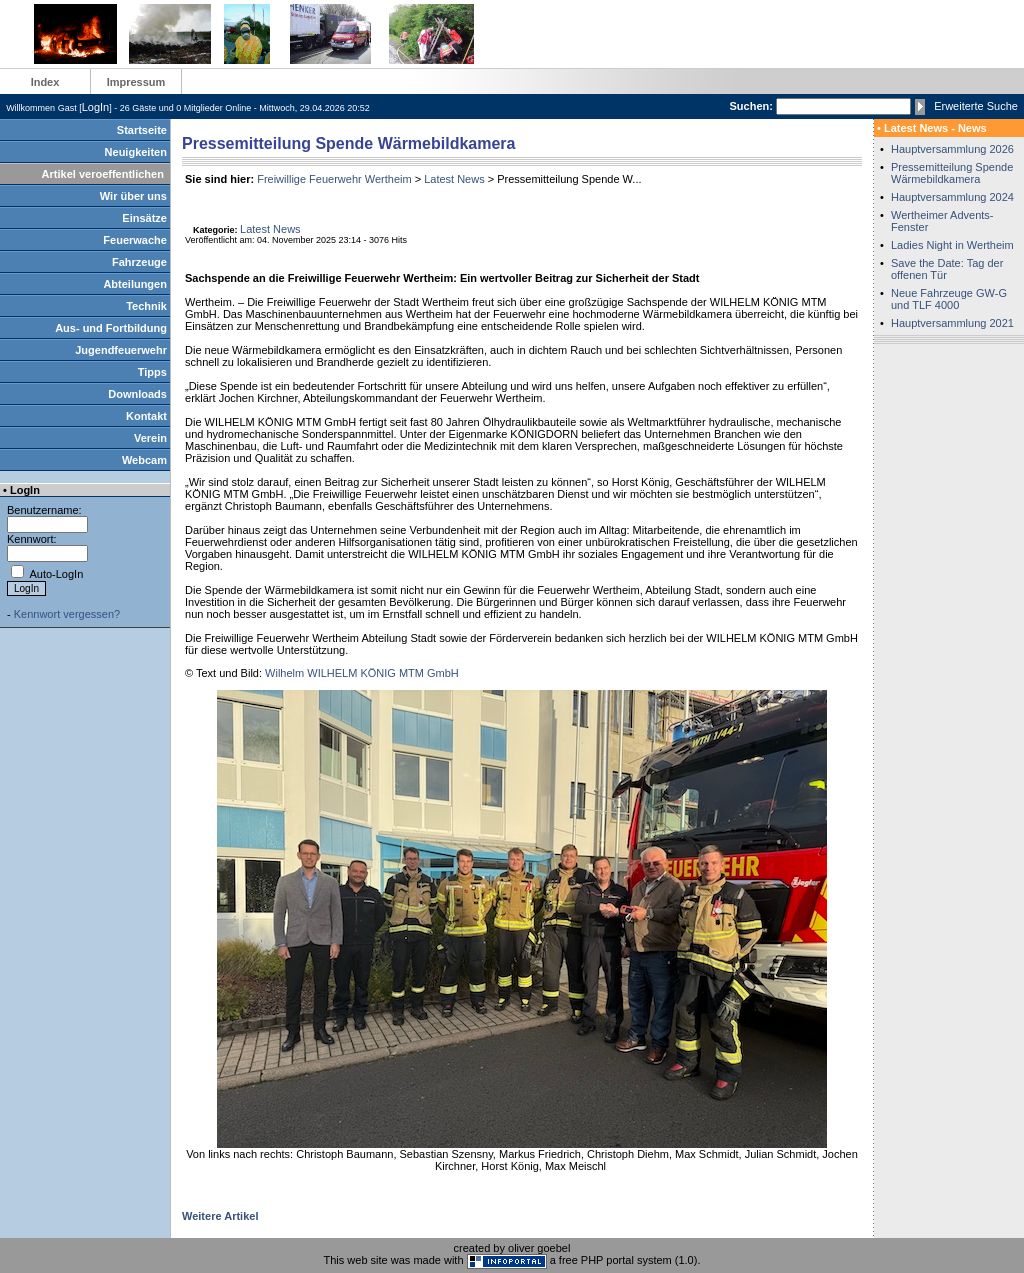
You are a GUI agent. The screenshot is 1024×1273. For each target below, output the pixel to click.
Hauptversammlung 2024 (952, 197)
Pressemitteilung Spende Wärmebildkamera (952, 173)
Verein (150, 438)
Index (45, 82)
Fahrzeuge (139, 262)
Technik (146, 306)
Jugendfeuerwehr (121, 350)
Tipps (152, 372)
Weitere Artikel (220, 1216)
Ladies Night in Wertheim (952, 245)
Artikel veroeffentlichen (103, 174)
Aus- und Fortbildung (111, 328)
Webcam (144, 460)
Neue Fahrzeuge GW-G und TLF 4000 (949, 299)
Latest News (454, 179)
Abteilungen (135, 284)
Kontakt (146, 416)
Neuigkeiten (136, 152)
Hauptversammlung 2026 (952, 149)
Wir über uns (133, 196)
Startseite (142, 130)
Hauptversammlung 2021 (952, 323)
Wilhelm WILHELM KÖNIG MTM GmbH (362, 673)
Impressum (136, 82)
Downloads (137, 394)
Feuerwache (135, 240)
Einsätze (144, 218)
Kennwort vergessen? (67, 614)
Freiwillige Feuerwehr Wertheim (334, 179)
